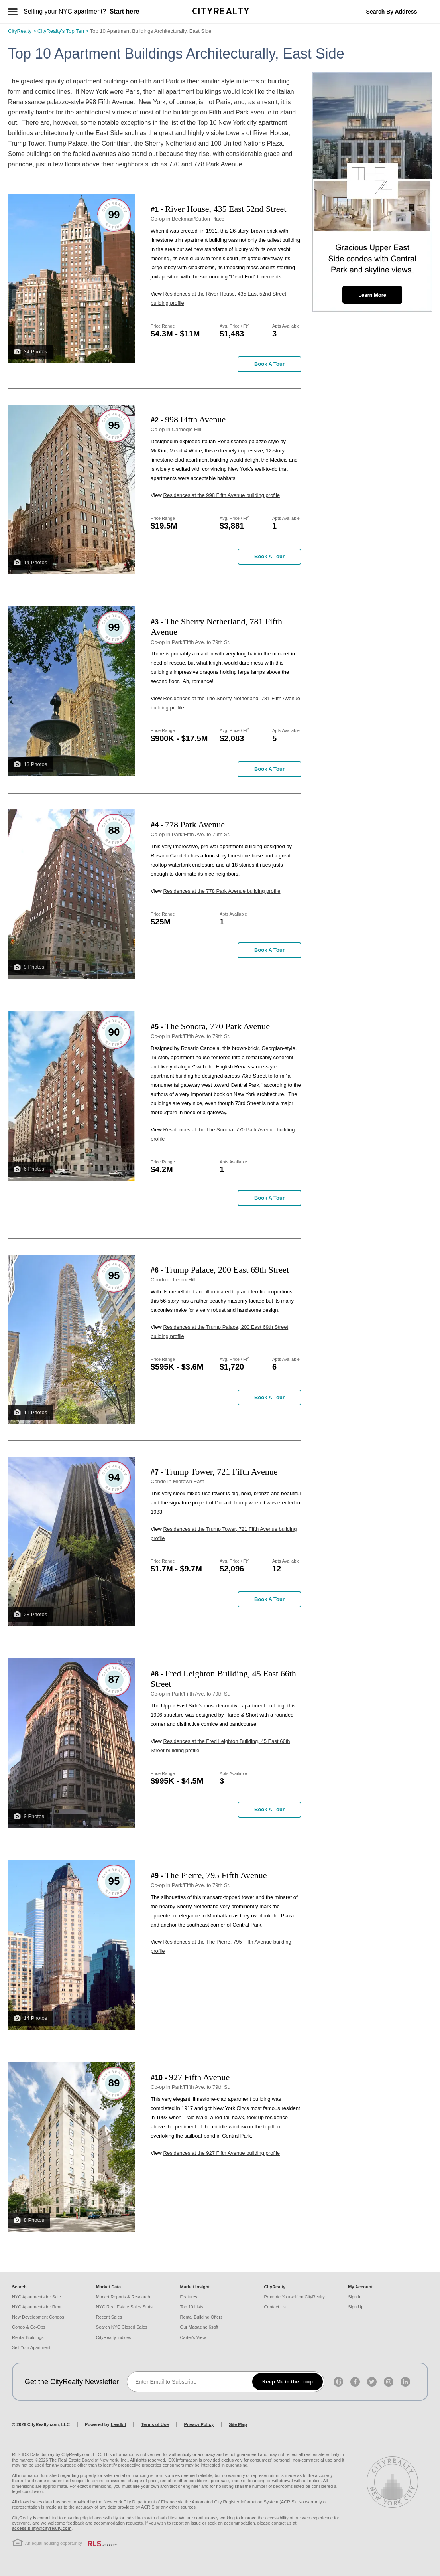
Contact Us (274, 2306)
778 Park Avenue (195, 824)
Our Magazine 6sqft (199, 2327)
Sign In (354, 2296)
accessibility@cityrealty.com (41, 2528)
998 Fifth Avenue (195, 419)
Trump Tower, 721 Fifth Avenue (221, 1472)
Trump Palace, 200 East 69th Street (227, 1270)
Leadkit (118, 2424)
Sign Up (355, 2306)
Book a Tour (269, 364)
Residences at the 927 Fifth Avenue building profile (221, 2153)
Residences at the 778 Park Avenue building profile (222, 891)
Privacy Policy (199, 2424)
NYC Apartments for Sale (36, 2296)
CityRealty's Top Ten (63, 31)
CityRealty (22, 31)
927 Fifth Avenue (199, 2077)
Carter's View (193, 2337)
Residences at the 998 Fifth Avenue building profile (221, 495)
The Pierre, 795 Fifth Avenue (216, 1875)
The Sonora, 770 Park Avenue (217, 1026)
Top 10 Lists (192, 2306)
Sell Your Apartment (31, 2347)
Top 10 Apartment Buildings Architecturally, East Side (151, 31)
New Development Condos (38, 2317)
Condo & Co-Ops (28, 2327)
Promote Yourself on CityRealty (294, 2296)
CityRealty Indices (113, 2337)
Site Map (238, 2424)
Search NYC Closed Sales (121, 2327)
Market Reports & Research (123, 2296)
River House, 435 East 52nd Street (225, 209)
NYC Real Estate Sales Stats (124, 2306)
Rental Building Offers (201, 2317)
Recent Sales (109, 2317)
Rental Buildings (28, 2337)
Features (188, 2296)
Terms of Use (155, 2424)
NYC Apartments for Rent (36, 2306)
